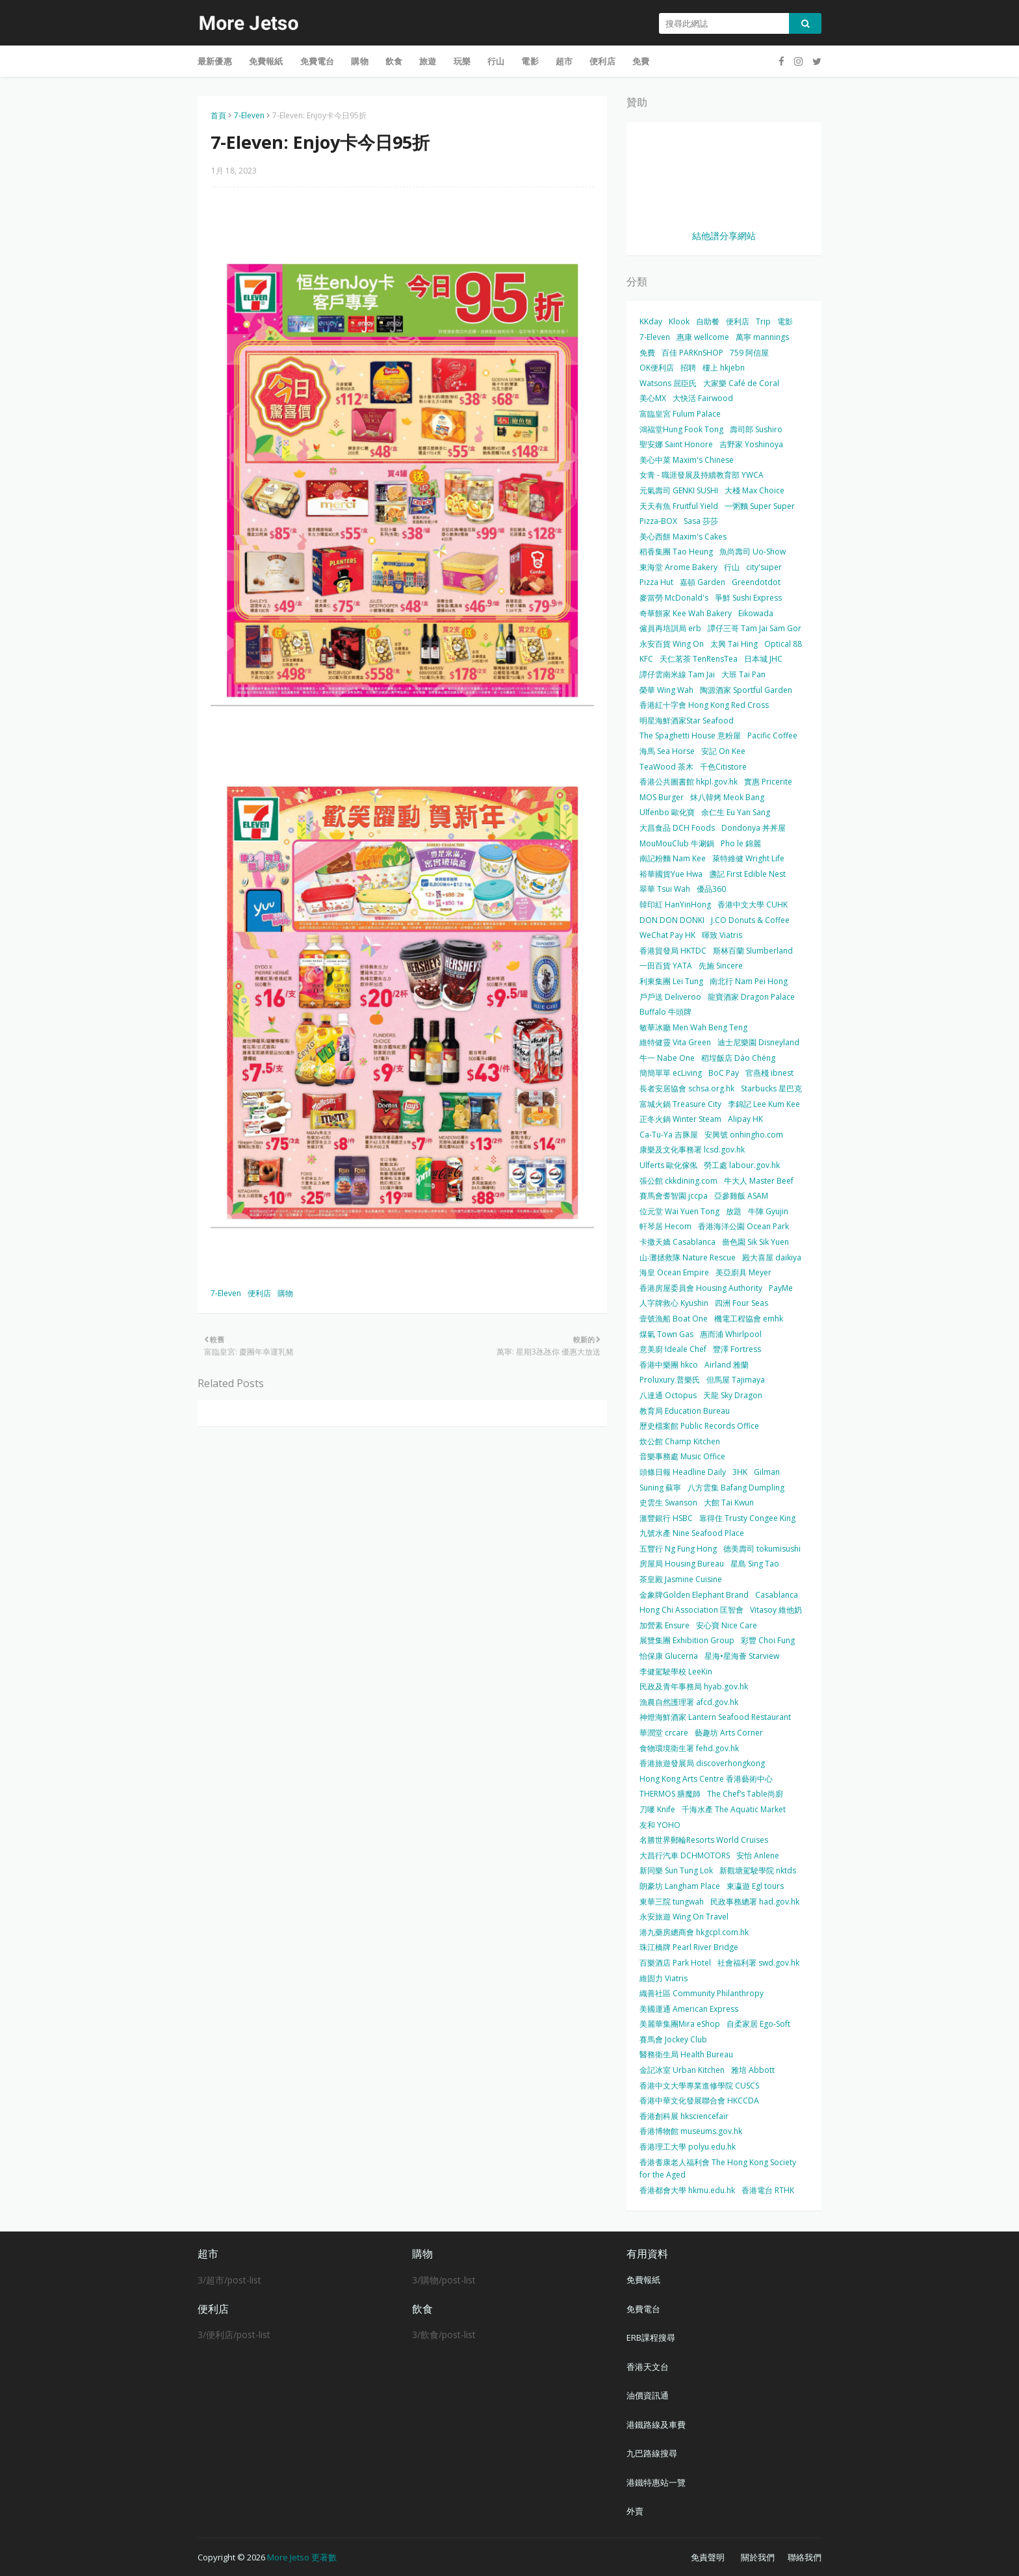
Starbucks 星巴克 (771, 1088)
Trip (763, 321)
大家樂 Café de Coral (741, 383)
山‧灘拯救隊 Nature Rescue (687, 1257)
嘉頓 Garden (702, 582)
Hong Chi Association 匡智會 (691, 1609)
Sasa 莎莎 (701, 521)
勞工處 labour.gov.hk (742, 1165)
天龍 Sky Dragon (732, 1395)
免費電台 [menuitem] (317, 61)
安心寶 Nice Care (726, 1625)
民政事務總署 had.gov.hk (754, 1901)
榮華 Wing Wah (666, 690)
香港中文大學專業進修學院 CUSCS (699, 2085)
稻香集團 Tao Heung (676, 551)
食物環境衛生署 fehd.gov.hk (689, 1748)
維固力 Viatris (663, 1978)
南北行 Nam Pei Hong (749, 981)
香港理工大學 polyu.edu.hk (687, 2146)
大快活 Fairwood (703, 398)
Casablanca (776, 1594)
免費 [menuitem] (640, 61)
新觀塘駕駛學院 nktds (757, 1870)
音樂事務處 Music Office (682, 1456)
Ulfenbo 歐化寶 (667, 812)
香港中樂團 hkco (668, 1364)
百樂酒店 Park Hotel (675, 1962)
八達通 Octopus (668, 1395)
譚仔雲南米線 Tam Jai (677, 674)
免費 (647, 352)
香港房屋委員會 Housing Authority (700, 1288)
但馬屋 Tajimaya (735, 1379)
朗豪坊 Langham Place (679, 1886)
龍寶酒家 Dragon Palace (751, 996)
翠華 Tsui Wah (664, 888)
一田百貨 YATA (665, 965)
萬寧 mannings (762, 337)
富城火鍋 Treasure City (680, 1104)
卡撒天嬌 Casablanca (677, 1241)
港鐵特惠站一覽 (656, 2482)
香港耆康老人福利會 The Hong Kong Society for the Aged (717, 2169)
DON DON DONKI (671, 920)
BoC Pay (723, 1072)
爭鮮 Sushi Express (748, 597)
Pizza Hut (656, 582)
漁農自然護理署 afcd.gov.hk (688, 1702)
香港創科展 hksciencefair (684, 2116)
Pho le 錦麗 (741, 843)
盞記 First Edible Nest (747, 873)
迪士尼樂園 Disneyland (758, 1042)
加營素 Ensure (664, 1625)
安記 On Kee (723, 751)
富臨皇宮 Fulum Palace (680, 413)
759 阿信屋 (749, 352)
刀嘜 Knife (657, 1809)
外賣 (634, 2511)
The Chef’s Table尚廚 (745, 1793)
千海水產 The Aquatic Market (734, 1809)
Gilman (767, 1471)
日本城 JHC (763, 658)
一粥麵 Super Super (760, 506)
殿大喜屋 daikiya (771, 1257)
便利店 (259, 1293)
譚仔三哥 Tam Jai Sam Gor (754, 628)
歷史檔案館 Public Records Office (699, 1425)
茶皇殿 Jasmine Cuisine (680, 1579)
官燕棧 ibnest (769, 1072)
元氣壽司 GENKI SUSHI (678, 490)
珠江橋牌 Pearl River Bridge (688, 1947)
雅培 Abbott (753, 2069)
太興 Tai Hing (734, 643)
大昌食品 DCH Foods (677, 827)
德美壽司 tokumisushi (762, 1548)
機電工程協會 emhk (748, 1318)
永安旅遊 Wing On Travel (684, 1916)
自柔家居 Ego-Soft (758, 2023)
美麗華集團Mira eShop (679, 2023)
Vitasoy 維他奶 (776, 1609)
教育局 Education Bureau (684, 1410)
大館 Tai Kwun (729, 1502)
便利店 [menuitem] (602, 61)
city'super (764, 567)
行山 (732, 567)
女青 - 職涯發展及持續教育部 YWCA (701, 474)
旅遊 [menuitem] (427, 61)
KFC (646, 658)
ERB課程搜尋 (650, 2337)
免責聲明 (708, 2557)
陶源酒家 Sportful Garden (746, 690)
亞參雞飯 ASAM (741, 1195)
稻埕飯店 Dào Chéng (738, 1057)
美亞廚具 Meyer (743, 1272)
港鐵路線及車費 (656, 2424)
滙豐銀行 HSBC (666, 1518)
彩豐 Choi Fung (768, 1640)
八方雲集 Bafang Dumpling (736, 1487)
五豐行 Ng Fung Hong (678, 1548)
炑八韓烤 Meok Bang (727, 797)
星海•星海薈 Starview (741, 1655)
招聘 (688, 367)
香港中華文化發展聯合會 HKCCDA (699, 2100)
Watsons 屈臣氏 (668, 383)
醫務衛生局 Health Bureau (686, 2054)
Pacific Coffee (772, 735)
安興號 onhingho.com (743, 1134)
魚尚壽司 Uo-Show (752, 551)
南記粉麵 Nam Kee (672, 858)
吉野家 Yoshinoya (751, 444)
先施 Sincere (721, 965)
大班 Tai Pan (743, 674)
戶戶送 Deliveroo (670, 996)
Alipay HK (745, 1119)
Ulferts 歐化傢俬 (668, 1165)
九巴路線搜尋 (651, 2453)
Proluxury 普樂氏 (669, 1379)
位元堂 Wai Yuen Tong (679, 1211)
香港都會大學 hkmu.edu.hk (687, 2190)
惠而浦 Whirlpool (731, 1334)
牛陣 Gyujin (768, 1211)
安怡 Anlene (757, 1855)
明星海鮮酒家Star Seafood (686, 720)
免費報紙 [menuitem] (266, 61)
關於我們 (758, 2557)
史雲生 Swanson (668, 1502)
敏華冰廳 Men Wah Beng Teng (693, 1027)
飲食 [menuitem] (393, 61)
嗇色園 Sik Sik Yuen (755, 1241)
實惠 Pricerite (768, 781)
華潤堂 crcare (663, 1732)
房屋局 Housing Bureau (681, 1563)
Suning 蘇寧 (660, 1487)
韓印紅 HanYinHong (675, 904)
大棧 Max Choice (754, 490)
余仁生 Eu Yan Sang (735, 812)
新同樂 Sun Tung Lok (676, 1870)
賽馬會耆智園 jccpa (673, 1195)
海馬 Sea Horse (667, 751)
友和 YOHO (659, 1824)
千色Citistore (723, 766)
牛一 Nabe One (667, 1057)
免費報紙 (643, 2279)
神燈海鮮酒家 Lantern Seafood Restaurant (715, 1717)
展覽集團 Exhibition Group (686, 1640)
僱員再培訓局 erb (670, 628)
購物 (285, 1293)
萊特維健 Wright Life (748, 858)
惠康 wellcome (703, 337)
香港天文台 (647, 2367)
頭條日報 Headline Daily (682, 1471)
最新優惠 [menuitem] (215, 61)
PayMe (781, 1288)
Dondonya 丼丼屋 (753, 827)
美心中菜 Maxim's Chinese (686, 459)
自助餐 (707, 321)
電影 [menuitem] (529, 61)
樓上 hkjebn (724, 367)
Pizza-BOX (658, 521)
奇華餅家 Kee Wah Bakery (685, 613)
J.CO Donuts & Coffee (750, 920)
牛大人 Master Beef (758, 1180)
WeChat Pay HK (667, 935)
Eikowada (755, 613)
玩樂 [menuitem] (462, 61)
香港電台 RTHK (768, 2190)
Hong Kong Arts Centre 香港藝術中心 (706, 1778)
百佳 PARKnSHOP (692, 352)
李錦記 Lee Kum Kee (764, 1104)
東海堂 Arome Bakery (678, 567)
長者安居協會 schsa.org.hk (686, 1088)
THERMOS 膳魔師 (670, 1793)
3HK (739, 1471)
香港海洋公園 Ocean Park (743, 1226)
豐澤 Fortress (737, 1349)
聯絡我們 (804, 2557)
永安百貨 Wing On (671, 643)
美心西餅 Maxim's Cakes (683, 536)
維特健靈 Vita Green (675, 1042)
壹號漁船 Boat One (673, 1318)
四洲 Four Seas (741, 1302)
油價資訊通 (647, 2395)
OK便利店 (656, 367)
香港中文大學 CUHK (752, 904)
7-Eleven (249, 115)
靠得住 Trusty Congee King (747, 1518)
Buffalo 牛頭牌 (665, 1011)
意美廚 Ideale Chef (672, 1349)
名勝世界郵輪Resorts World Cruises (703, 1839)
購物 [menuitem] (359, 61)
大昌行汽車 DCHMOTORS (684, 1855)
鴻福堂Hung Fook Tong (681, 429)
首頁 (218, 115)
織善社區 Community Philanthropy (701, 1993)
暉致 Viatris (722, 935)
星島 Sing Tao (754, 1563)
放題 (734, 1211)
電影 (785, 321)
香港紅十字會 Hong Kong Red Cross (704, 704)
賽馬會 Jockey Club (673, 2039)
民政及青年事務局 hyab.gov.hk (693, 1686)
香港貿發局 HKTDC (672, 950)
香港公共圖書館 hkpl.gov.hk (688, 781)
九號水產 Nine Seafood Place (691, 1533)
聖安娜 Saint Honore (676, 444)
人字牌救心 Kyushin (673, 1302)
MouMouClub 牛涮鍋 (676, 843)
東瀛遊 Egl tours (755, 1886)
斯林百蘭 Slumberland (753, 950)
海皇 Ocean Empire (674, 1272)
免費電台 (643, 2309)
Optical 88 (783, 643)
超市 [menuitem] (564, 61)
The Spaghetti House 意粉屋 (690, 735)
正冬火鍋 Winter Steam (680, 1119)
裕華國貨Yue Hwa (671, 873)
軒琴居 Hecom (665, 1226)
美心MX (652, 398)
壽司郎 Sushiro (756, 429)
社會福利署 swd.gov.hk (758, 1962)
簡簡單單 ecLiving (670, 1072)
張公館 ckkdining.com (678, 1180)
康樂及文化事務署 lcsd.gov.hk (692, 1149)
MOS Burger (661, 797)
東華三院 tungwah (671, 1901)
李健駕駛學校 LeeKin (675, 1671)
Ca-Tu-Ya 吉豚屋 (668, 1134)
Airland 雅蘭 (726, 1364)
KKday (650, 321)
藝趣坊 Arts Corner (729, 1732)
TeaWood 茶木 (666, 766)
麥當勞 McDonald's (673, 597)
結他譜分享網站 (724, 235)
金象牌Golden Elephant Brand (694, 1594)
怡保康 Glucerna (668, 1655)
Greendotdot (756, 582)
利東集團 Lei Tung (671, 981)
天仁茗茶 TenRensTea (699, 658)
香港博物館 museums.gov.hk (690, 2131)
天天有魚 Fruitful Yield (678, 506)
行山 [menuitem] (495, 61)
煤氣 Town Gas (666, 1334)
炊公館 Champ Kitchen (679, 1441)
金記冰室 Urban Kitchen (682, 2069)
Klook (679, 321)
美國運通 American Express (688, 2008)
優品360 (711, 888)
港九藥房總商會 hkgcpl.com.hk (694, 1932)
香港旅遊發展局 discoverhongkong (702, 1763)
